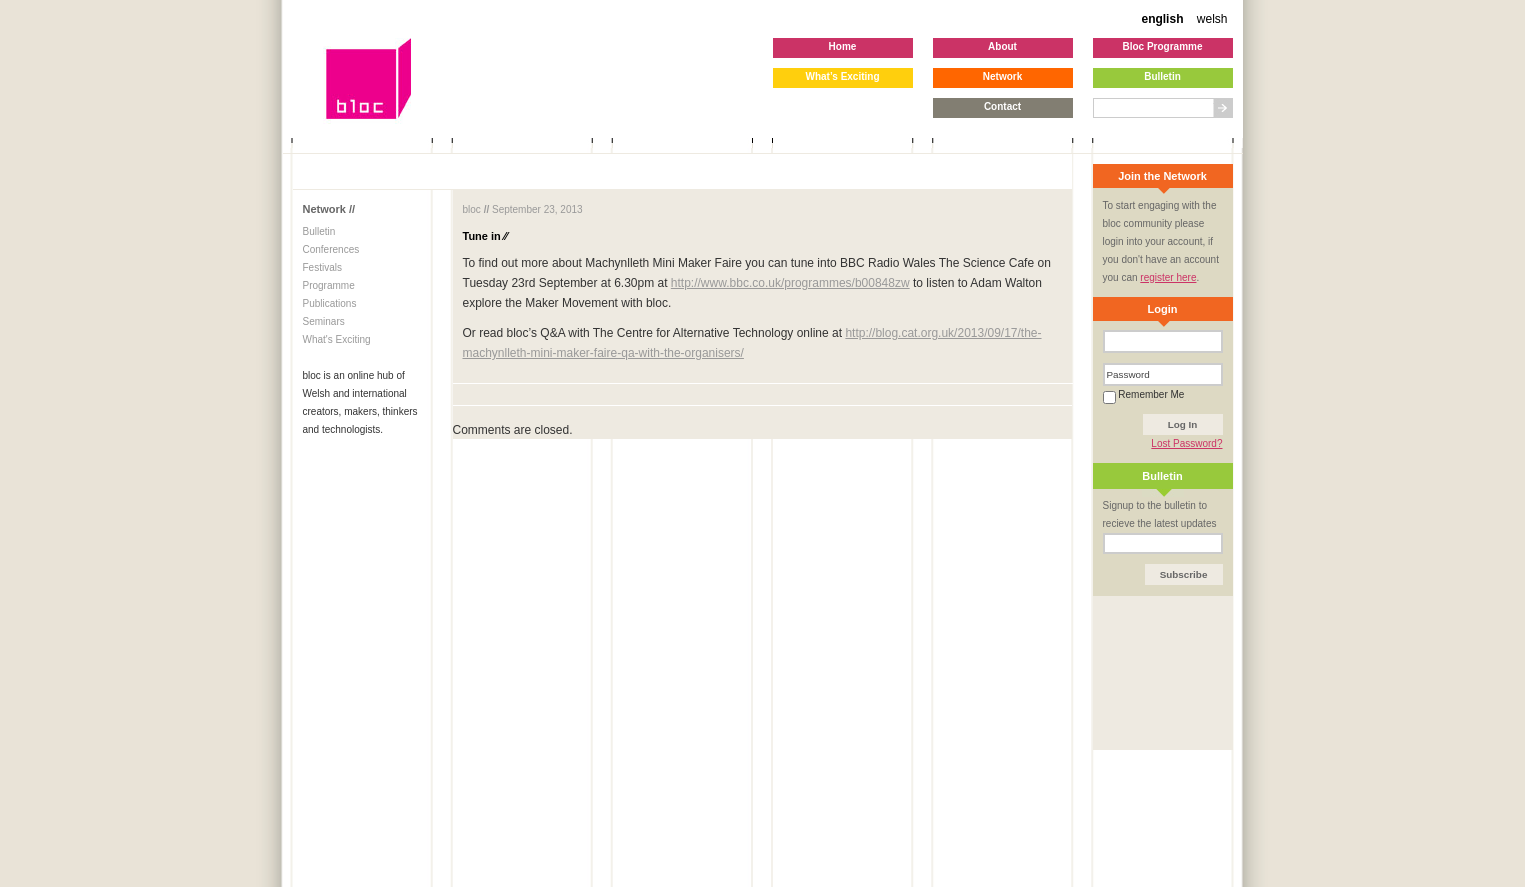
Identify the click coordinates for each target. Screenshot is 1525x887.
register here (1168, 277)
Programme (329, 285)
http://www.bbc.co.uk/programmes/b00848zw (790, 283)
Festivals (322, 267)
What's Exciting (337, 339)
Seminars (324, 321)
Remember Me (1144, 394)
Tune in (485, 236)
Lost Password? (1186, 443)
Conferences (331, 249)
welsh (1212, 19)
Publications (330, 303)
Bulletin (319, 231)
